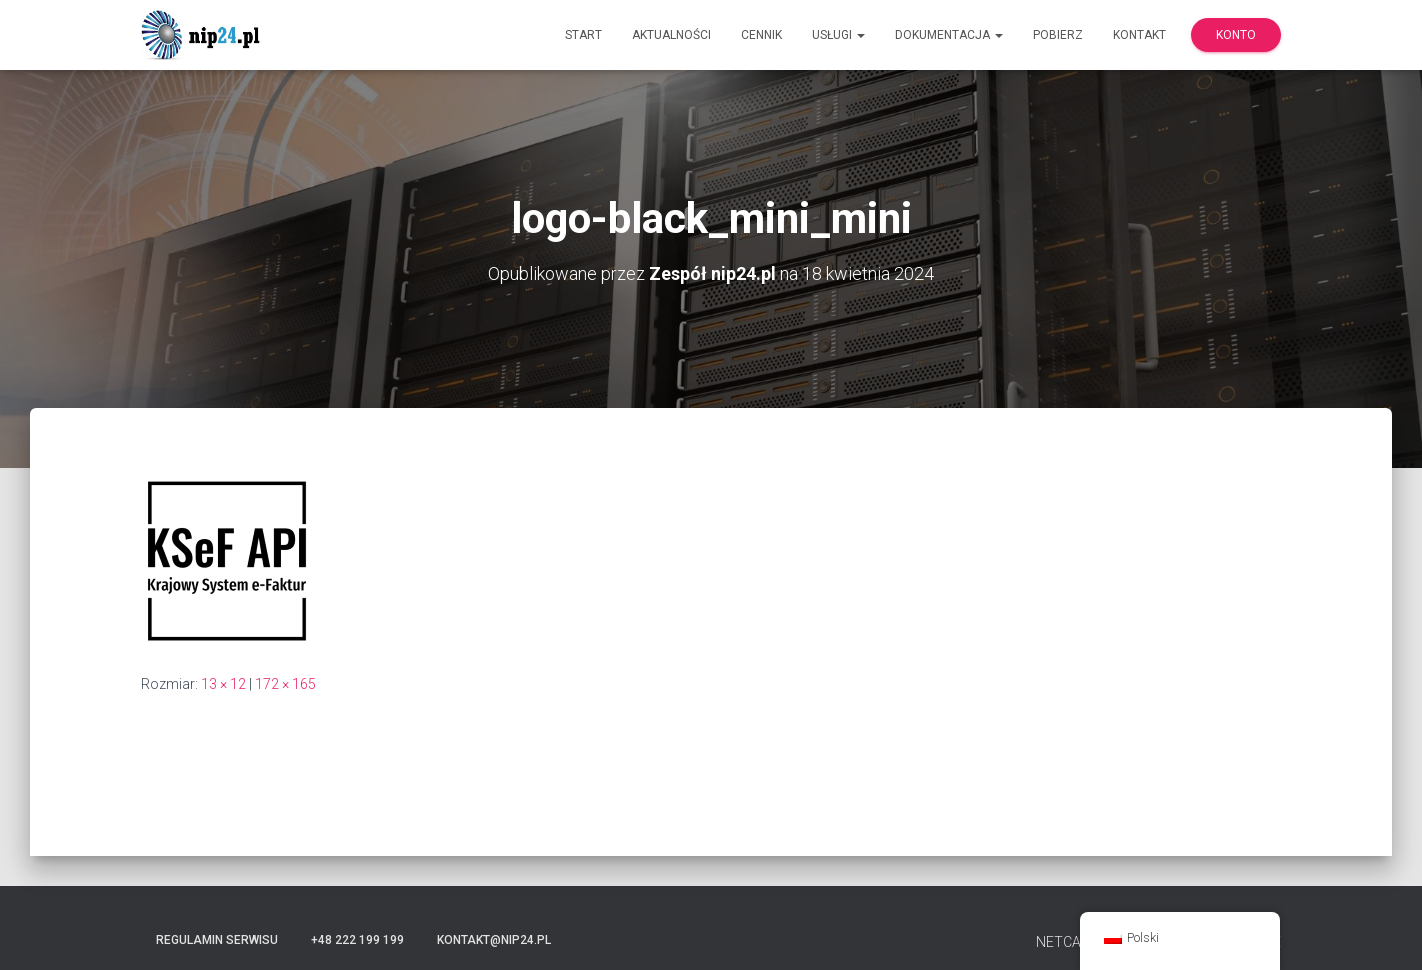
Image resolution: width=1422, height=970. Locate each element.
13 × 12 (223, 684)
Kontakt (1139, 35)
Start (583, 35)
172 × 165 (285, 684)
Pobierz (1058, 35)
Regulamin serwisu (217, 940)
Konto (1236, 35)
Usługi (838, 35)
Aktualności (671, 35)
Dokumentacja (949, 35)
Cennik (761, 35)
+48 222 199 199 (357, 940)
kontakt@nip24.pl (494, 940)
